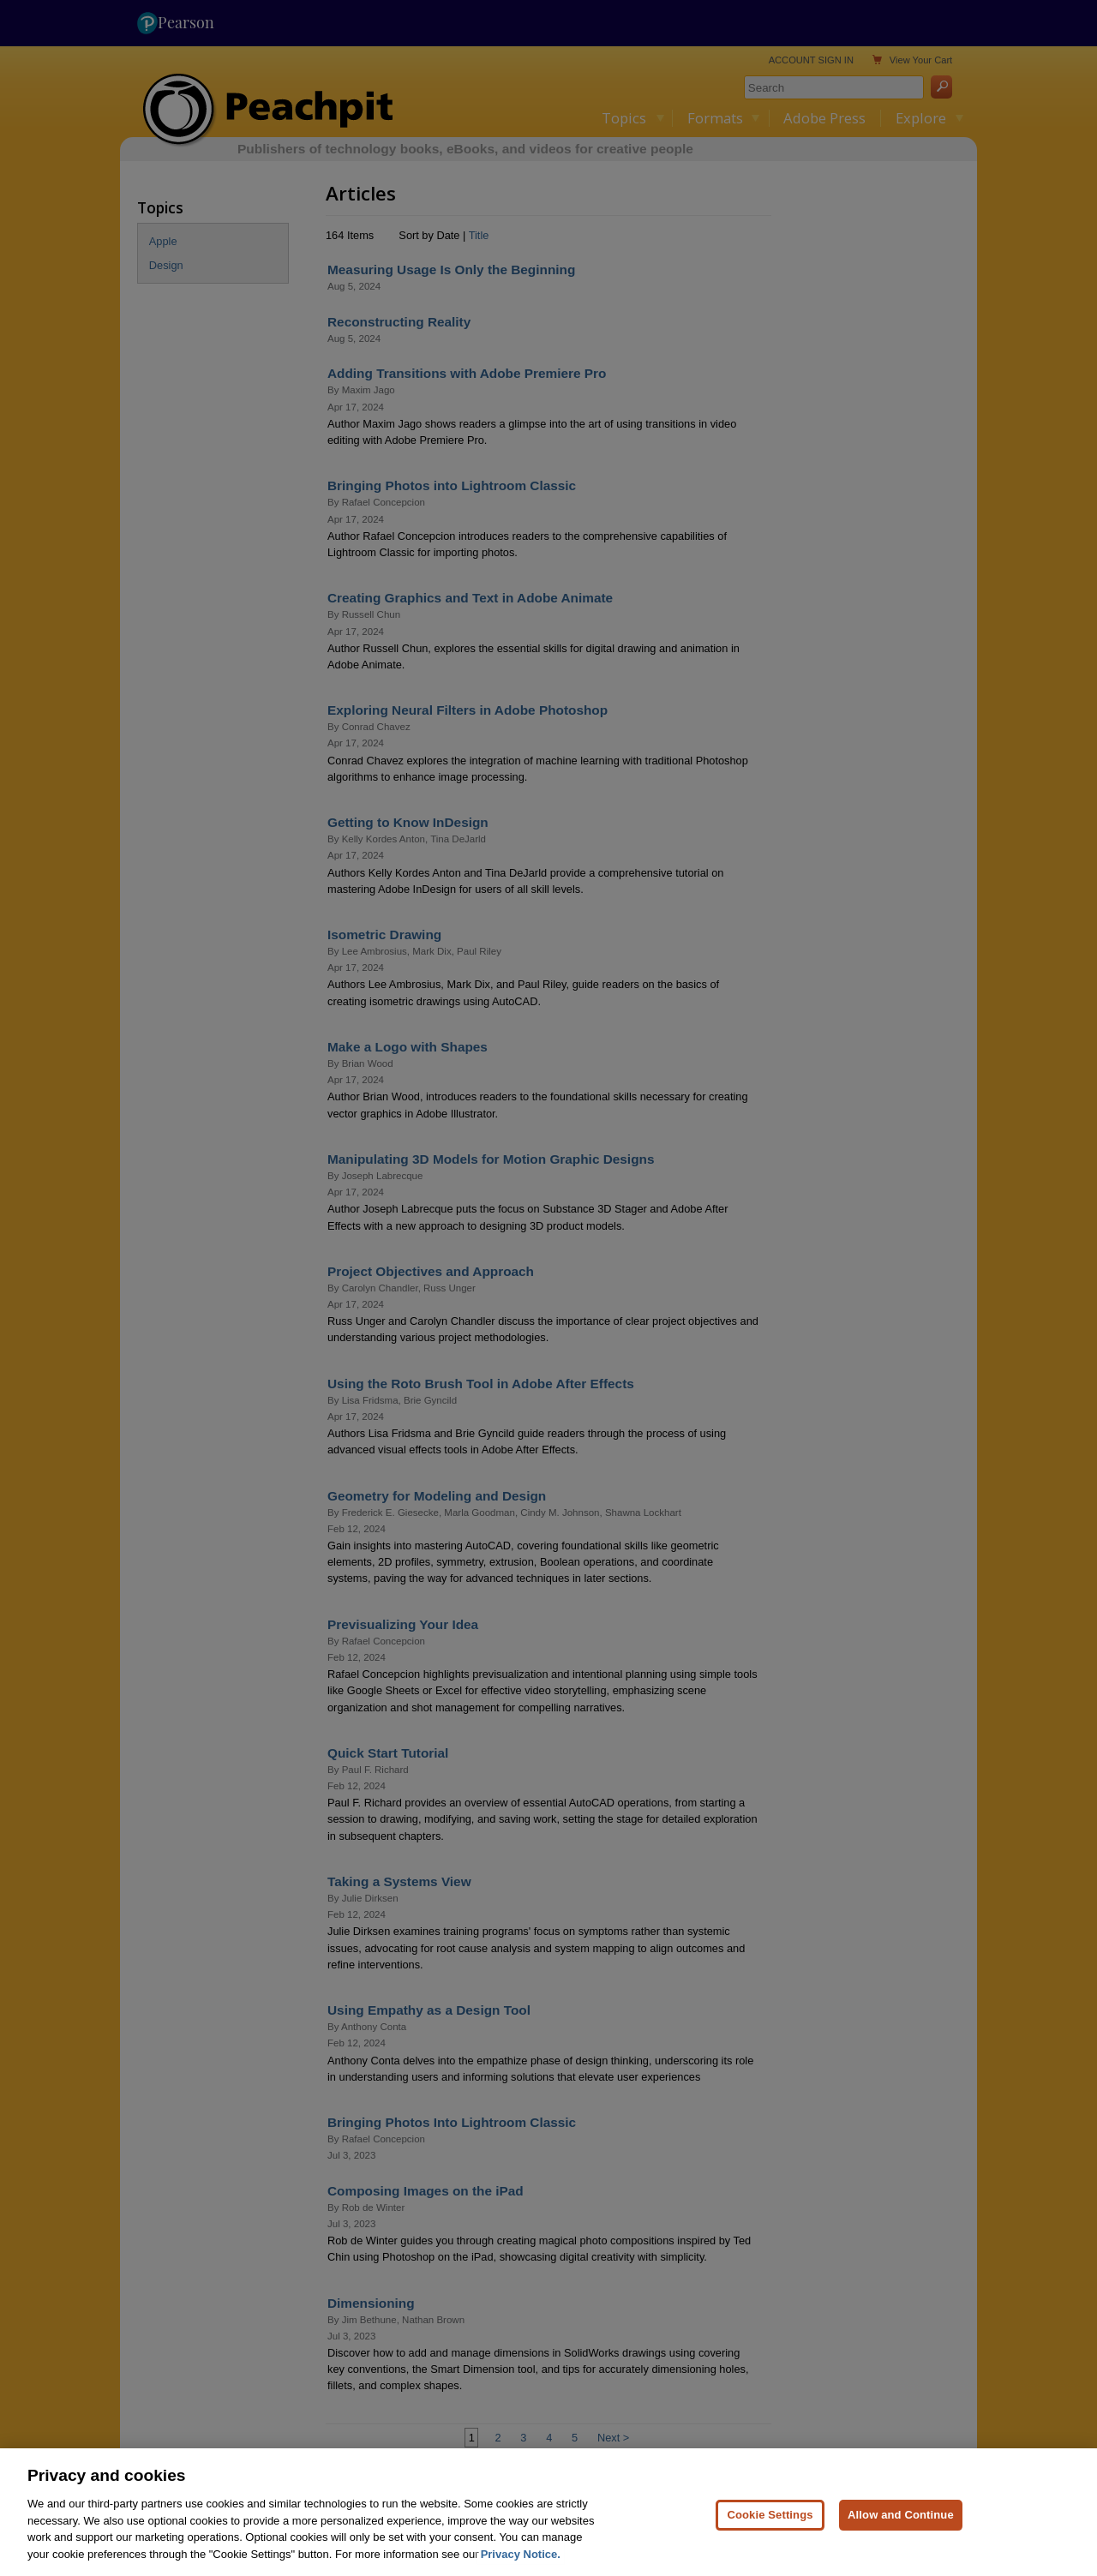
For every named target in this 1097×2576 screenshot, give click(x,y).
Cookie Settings (769, 2535)
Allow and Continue (901, 2535)
